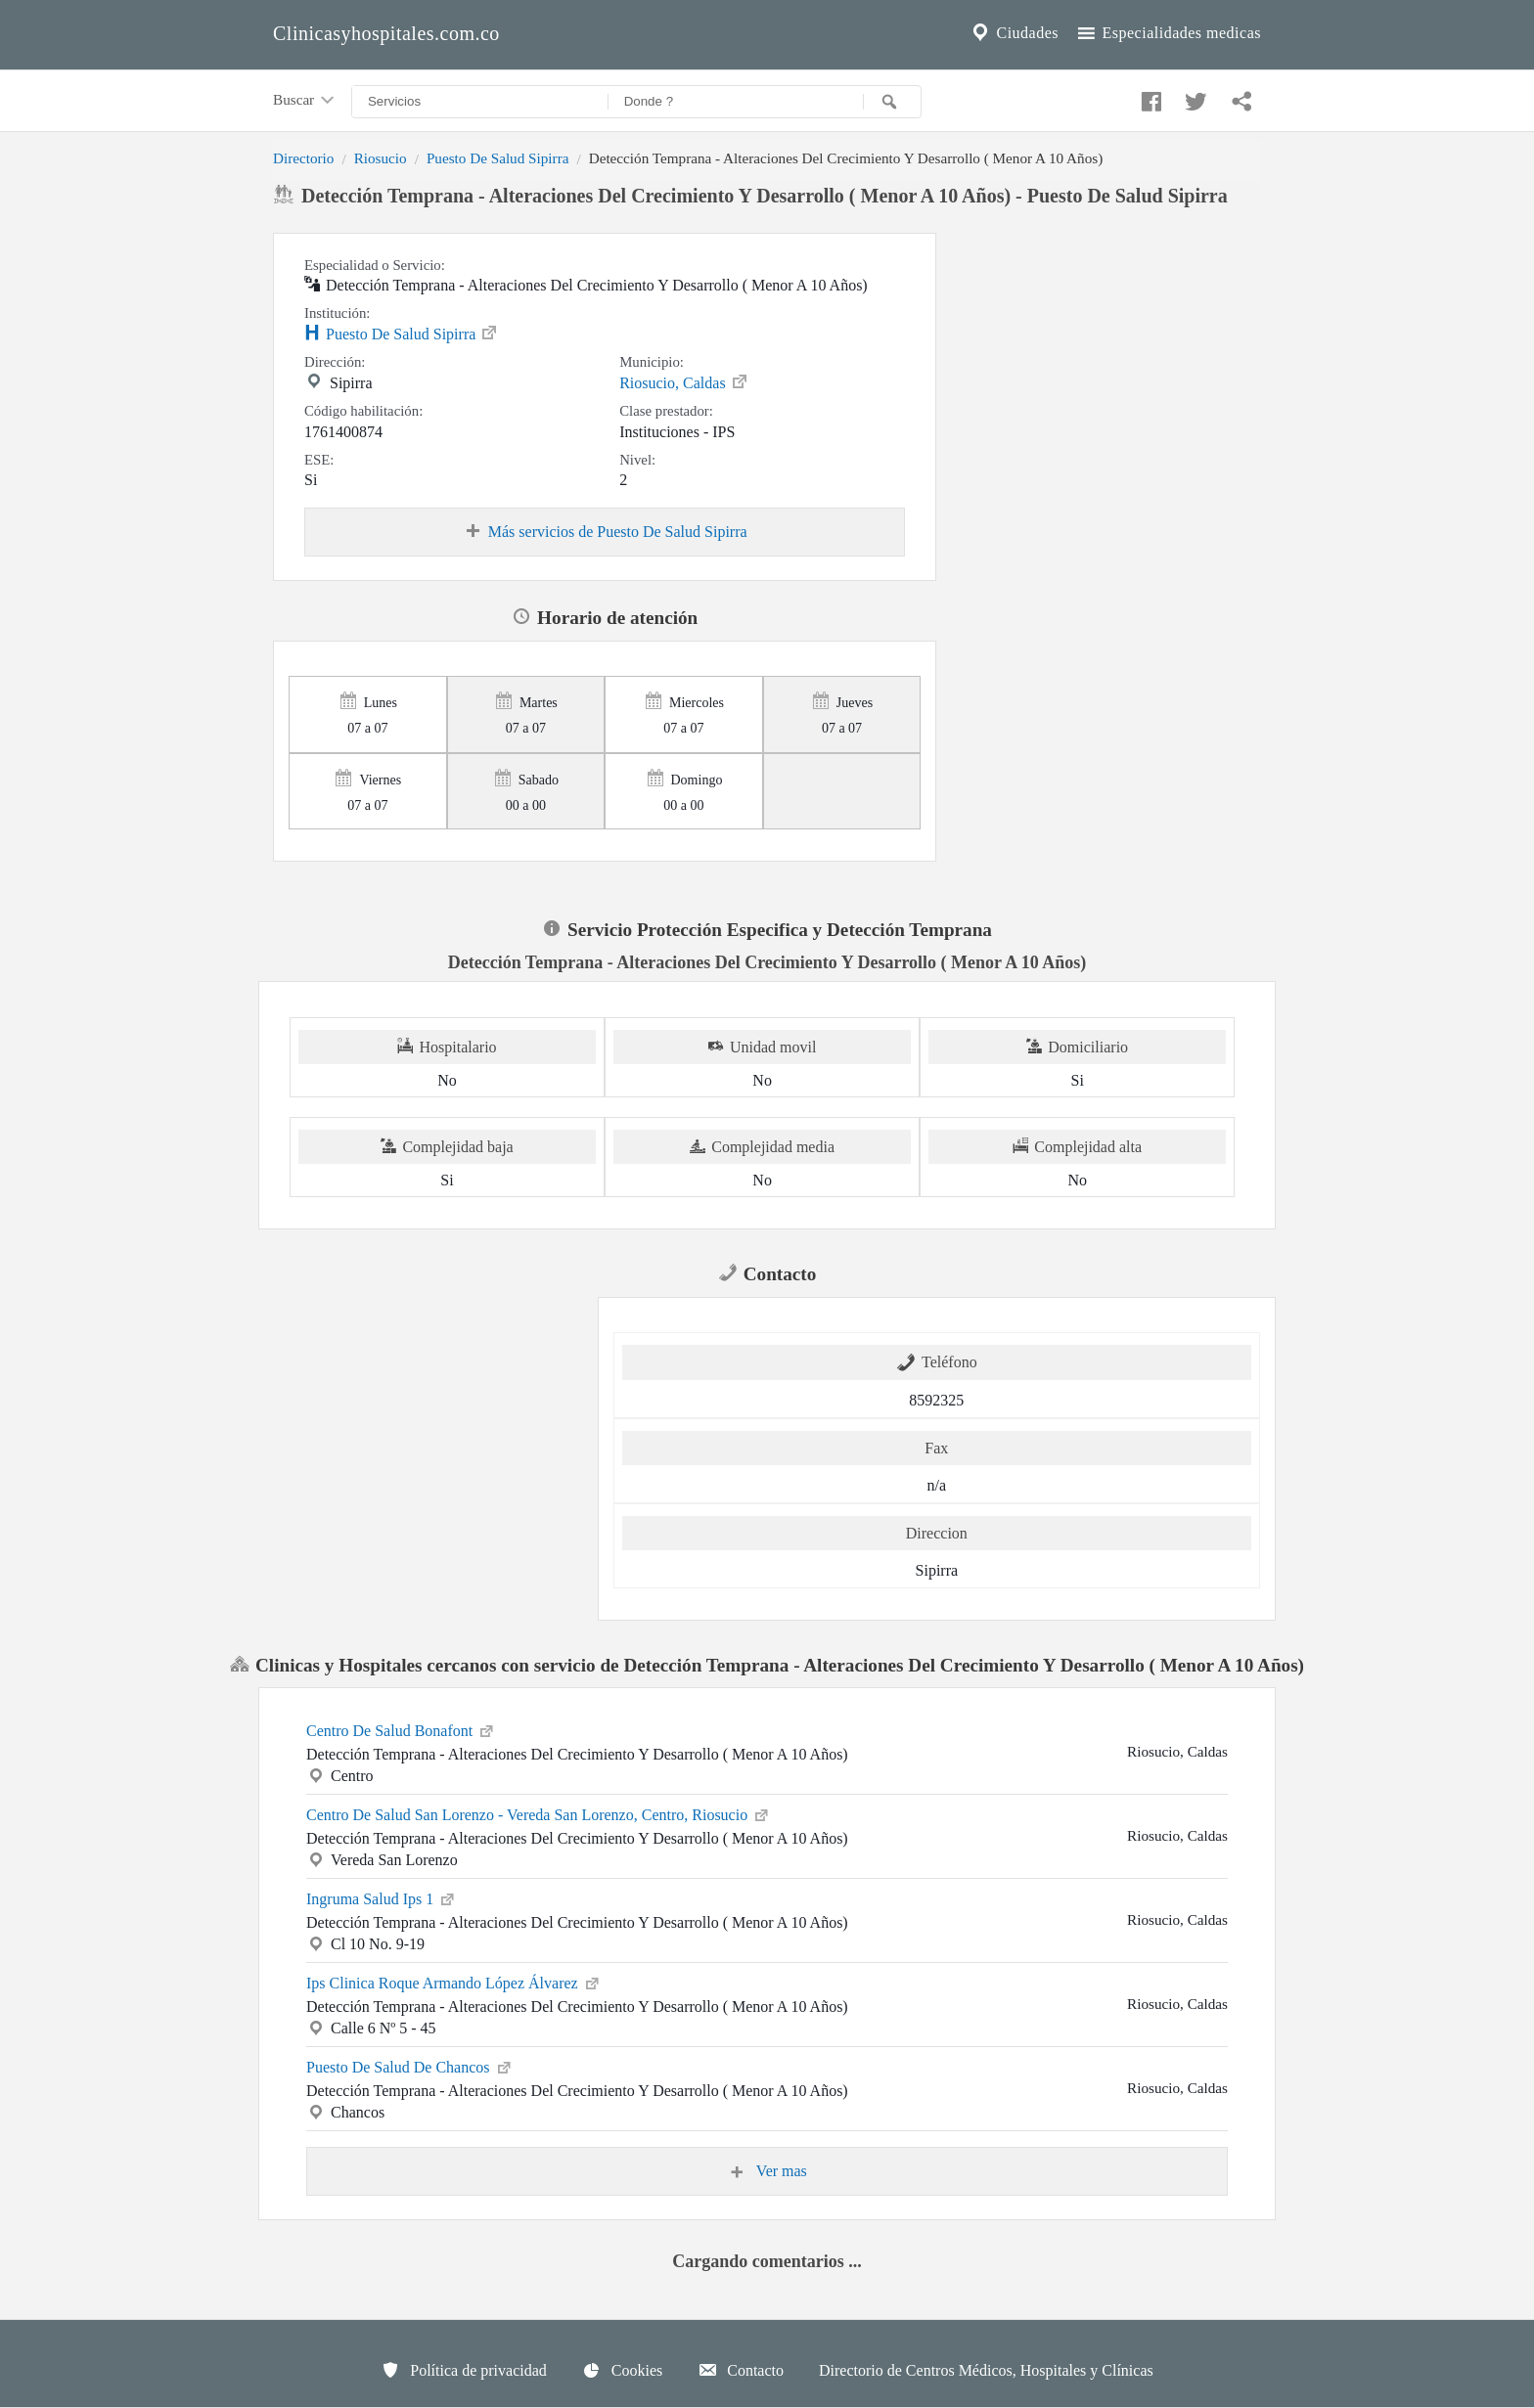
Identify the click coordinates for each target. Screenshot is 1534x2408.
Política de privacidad (464, 2370)
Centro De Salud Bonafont (401, 1729)
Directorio (303, 158)
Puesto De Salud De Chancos (410, 2065)
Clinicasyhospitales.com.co (386, 33)
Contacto (741, 2370)
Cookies (622, 2370)
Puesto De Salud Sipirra (498, 158)
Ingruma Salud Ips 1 (381, 1897)
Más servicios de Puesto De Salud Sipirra (605, 532)
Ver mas (767, 2171)
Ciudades (1014, 33)
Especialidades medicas (1167, 33)
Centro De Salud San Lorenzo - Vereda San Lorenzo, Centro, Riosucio (538, 1813)
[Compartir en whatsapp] (1239, 97)
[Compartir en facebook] (1148, 97)
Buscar (305, 101)
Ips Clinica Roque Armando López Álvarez (454, 1981)
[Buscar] (892, 101)
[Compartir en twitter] (1193, 97)
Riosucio (380, 158)
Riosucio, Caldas (683, 381)
